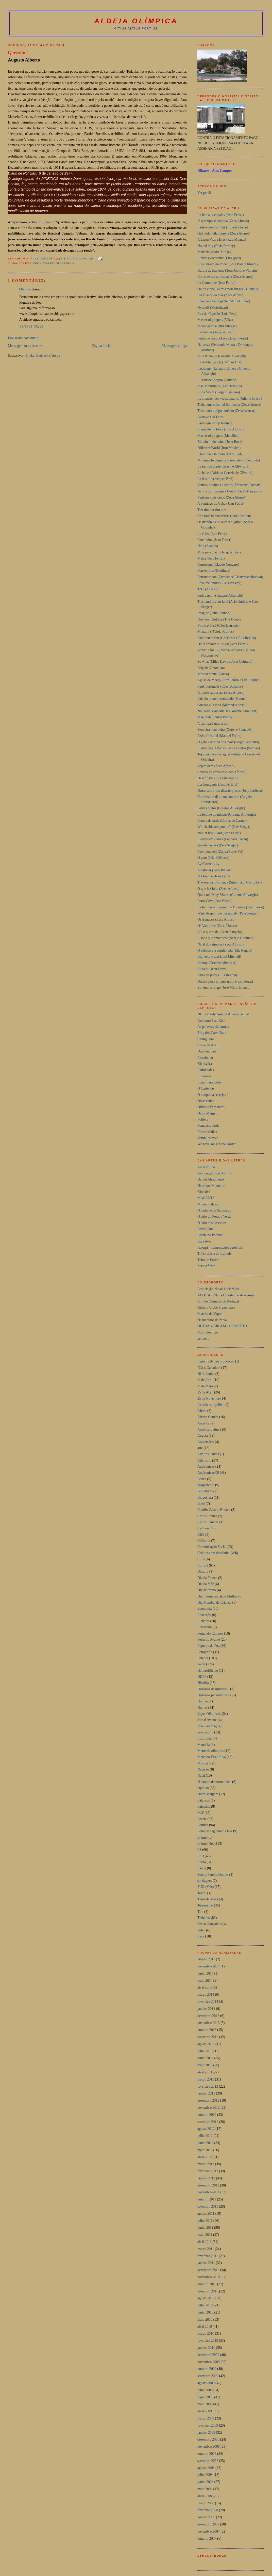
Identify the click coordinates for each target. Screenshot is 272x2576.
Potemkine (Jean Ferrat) (214, 540)
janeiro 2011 (206, 2263)
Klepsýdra (204, 1064)
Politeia (202, 1119)
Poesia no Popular (210, 1235)
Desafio (202, 1571)
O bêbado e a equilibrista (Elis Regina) (224, 950)
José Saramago (207, 1726)
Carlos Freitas (207, 1516)
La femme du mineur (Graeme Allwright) (226, 814)
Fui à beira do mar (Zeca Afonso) (220, 295)
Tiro (200, 1912)
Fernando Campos (210, 1633)
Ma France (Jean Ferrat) (214, 876)
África (202, 1411)
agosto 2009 (206, 2383)
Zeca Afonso (206, 1266)
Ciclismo (203, 1541)
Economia (204, 1608)
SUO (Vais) (205, 1887)
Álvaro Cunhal (207, 1417)
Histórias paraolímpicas (214, 1695)
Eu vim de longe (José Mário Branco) (223, 987)
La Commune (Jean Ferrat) (216, 283)
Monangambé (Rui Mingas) (217, 326)
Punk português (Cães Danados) (220, 686)
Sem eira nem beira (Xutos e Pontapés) (224, 730)
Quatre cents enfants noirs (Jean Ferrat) (225, 981)
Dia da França (207, 1578)
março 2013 (205, 2079)
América (203, 1423)
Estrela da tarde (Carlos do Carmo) (222, 821)
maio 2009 (204, 2404)
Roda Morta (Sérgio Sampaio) (218, 392)
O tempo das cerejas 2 (213, 1095)
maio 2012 (204, 2150)
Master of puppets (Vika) (215, 320)
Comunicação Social (212, 1547)
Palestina (203, 1806)
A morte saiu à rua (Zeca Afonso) (220, 692)
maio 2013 (204, 2065)
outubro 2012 (206, 2115)
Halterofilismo (207, 1670)
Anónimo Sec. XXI (211, 1020)
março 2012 (205, 2164)
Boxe (201, 1504)
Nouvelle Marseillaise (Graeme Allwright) (227, 711)
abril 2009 (204, 2411)
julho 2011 (204, 2221)
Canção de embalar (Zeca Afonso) (221, 772)
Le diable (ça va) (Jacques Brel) (219, 362)
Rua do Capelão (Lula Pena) (217, 314)
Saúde (201, 1868)
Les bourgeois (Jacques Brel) (218, 784)
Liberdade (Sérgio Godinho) (217, 380)
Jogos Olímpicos (209, 1714)
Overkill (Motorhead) (212, 307)
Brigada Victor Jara (211, 668)
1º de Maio (205, 1386)
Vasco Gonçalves (209, 1924)
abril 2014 (204, 1987)
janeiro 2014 (206, 2009)
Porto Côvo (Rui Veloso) (214, 901)
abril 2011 (204, 2242)
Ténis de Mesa (207, 1899)
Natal (201, 1775)
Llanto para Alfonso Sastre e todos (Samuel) (228, 748)
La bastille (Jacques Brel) (215, 479)
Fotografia (204, 1652)
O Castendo (205, 1088)
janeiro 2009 (206, 2432)
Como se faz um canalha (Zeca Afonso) (225, 276)
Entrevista (204, 1627)
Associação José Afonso (214, 1173)
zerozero (203, 1338)
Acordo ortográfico (211, 1405)
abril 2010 (204, 2327)
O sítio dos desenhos (212, 1223)
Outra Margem (207, 1113)
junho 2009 (205, 2397)
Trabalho (203, 1918)
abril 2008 (204, 2496)
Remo (201, 1862)
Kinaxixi (203, 1192)
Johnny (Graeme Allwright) (216, 963)
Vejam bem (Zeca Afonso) (215, 766)
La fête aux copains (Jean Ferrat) (220, 215)
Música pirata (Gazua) (213, 674)
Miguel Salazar (208, 1204)
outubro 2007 (206, 2538)
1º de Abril (205, 1380)
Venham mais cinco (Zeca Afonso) (221, 497)
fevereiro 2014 (207, 2002)
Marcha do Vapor (209, 1314)
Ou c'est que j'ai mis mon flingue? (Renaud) (228, 289)
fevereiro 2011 (207, 2256)
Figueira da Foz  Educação (215, 1361)
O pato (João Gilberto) (213, 858)
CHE (201, 1535)
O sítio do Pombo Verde (214, 1216)
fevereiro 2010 (207, 2340)
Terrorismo (205, 1905)
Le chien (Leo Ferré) (212, 534)
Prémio (202, 1837)
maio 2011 (204, 2235)
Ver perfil (204, 193)
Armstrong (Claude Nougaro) (218, 564)
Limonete (204, 1076)
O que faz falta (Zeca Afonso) (218, 889)
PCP (200, 1812)
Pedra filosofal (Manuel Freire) (219, 736)
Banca (201, 1479)
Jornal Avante (207, 1720)
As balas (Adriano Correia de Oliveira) (224, 473)
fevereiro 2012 (207, 2171)
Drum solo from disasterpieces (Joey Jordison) (230, 791)
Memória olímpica (210, 1751)
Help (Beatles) (207, 546)
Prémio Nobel (207, 1843)
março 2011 (205, 2249)
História (203, 1683)
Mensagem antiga (174, 346)
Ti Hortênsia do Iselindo (214, 1253)
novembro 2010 (208, 2277)
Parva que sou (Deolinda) (215, 423)
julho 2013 (205, 2051)
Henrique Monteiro (211, 1186)
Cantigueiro (205, 1039)
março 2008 (205, 2503)
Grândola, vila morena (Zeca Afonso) (223, 233)
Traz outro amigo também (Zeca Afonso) (226, 411)
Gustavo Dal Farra (210, 417)
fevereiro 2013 (207, 2086)
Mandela (203, 1745)
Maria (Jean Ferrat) (211, 558)
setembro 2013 (207, 2037)
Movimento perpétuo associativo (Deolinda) (228, 460)
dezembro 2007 (208, 2524)
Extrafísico (205, 1058)
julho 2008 (205, 2475)
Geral (201, 1664)
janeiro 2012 (206, 2178)
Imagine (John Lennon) (214, 613)
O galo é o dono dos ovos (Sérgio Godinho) (228, 742)
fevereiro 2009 (207, 2425)
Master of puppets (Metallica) (218, 436)
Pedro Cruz (205, 1229)
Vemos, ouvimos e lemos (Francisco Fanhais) (229, 485)
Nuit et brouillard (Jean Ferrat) (219, 833)
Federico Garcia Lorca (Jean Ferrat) (222, 338)
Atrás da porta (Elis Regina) (217, 975)
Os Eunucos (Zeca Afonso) (216, 919)
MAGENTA (206, 1198)
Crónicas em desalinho (53, 263)
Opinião (203, 1788)
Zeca (200, 1936)
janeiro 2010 (206, 2348)
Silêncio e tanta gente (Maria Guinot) (223, 301)
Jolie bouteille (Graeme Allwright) (221, 356)
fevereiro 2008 (207, 2510)
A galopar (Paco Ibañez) (214, 870)
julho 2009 (205, 2390)
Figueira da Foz (208, 1646)
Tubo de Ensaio (208, 1260)
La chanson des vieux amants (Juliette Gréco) (229, 398)
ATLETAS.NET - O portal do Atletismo (225, 1295)
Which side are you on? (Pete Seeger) (223, 827)
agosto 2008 (206, 2468)
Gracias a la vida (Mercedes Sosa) (221, 705)
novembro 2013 (208, 2023)
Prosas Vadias (207, 1132)
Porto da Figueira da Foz (214, 1831)
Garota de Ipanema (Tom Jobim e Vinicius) (227, 270)
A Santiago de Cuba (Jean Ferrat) (220, 503)
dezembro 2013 (208, 2016)
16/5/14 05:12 (31, 327)
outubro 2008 (206, 2454)
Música (202, 1763)
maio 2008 (204, 2489)
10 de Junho (205, 1374)
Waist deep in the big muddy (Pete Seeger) (227, 913)
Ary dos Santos (208, 1454)
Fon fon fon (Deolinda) (213, 570)
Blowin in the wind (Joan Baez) (219, 442)
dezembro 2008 (208, 2439)
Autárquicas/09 (208, 1473)
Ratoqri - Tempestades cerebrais (220, 1247)
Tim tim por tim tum (211, 510)
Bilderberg (204, 1491)
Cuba (201, 1559)
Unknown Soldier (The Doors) (219, 619)
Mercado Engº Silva (211, 1757)
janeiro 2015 (206, 1959)
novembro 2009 (208, 2362)
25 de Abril (205, 1392)
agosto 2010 (206, 2298)
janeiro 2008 (206, 2517)
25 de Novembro (209, 1398)
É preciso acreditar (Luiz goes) (219, 258)
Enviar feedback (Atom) (42, 356)
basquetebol (205, 1485)
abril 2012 (204, 2157)
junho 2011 (205, 2227)
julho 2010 (205, 2305)
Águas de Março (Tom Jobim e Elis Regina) (228, 680)
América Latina (208, 1429)
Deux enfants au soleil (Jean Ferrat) (222, 644)
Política (202, 1825)
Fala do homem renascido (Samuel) (222, 699)
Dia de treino (206, 1590)
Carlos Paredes (207, 1522)
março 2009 (205, 2418)
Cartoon (203, 1528)
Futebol (202, 1658)
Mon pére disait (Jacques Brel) (219, 552)
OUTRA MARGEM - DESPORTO (222, 1326)
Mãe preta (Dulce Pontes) (215, 717)
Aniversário (205, 1442)
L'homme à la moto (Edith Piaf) (219, 454)
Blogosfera (205, 1497)
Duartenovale (206, 1051)
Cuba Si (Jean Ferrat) (212, 969)
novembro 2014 (208, 1966)
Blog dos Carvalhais (211, 1033)
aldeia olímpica (136, 21)
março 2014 (205, 1994)
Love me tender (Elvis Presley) (219, 583)
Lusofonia (204, 1738)
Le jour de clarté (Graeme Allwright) (223, 466)
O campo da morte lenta (214, 1782)
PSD (200, 1856)
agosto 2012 (206, 2129)
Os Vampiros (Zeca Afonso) (217, 926)
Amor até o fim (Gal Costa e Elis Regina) (226, 638)
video (201, 1930)
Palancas (203, 1800)
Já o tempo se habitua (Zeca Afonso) (223, 221)
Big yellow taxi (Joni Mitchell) (219, 956)
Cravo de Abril (207, 1045)
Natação (203, 1769)
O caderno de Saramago (214, 1210)
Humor (202, 1708)
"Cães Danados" (208, 1368)
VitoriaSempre (207, 1332)
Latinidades (205, 1070)
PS (199, 1850)
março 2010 (205, 2333)
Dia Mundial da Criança (214, 1602)
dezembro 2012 (208, 2100)
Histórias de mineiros (212, 1689)
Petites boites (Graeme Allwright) (221, 808)
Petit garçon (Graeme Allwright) (220, 595)
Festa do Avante (208, 1639)
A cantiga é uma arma (212, 723)
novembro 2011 (208, 2192)
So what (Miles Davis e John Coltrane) (224, 661)
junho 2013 (205, 2058)
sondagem (204, 1881)
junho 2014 (205, 1973)
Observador (205, 1101)
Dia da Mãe (205, 1584)
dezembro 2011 (208, 2185)
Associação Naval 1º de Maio (218, 1289)
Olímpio (25, 289)
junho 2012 (205, 2143)
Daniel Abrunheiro (210, 1179)
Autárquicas (205, 1466)
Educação (204, 1615)
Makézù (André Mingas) (214, 252)
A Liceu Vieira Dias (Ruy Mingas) (221, 239)
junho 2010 (205, 2312)
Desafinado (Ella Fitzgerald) (217, 778)
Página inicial (101, 346)
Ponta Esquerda (208, 1125)
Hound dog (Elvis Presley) (216, 246)
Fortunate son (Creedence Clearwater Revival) (230, 577)
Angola (202, 1435)
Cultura (202, 1565)
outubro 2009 (206, 2369)
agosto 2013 (206, 2044)
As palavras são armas (213, 1027)
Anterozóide (206, 1167)
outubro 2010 (206, 2284)
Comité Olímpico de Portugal (218, 1301)
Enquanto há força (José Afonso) (220, 429)
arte (200, 1448)
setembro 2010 (207, 2291)
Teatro (201, 1893)
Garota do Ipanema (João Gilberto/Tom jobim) (230, 491)
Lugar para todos (209, 1082)
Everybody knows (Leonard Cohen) (222, 839)
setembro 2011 (207, 2206)
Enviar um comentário (23, 338)
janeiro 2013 (206, 2093)
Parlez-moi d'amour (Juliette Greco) (222, 227)
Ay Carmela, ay (208, 864)
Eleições (203, 1621)
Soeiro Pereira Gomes (212, 1874)
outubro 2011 (206, 2199)
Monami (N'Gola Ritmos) (215, 631)
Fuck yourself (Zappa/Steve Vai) (220, 852)
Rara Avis (204, 1241)
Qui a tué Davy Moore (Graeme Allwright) (227, 895)
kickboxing (205, 1732)
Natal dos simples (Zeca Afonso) (220, 944)
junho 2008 (205, 2482)
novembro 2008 (208, 2446)
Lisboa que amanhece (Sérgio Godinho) (225, 938)
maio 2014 (204, 1980)
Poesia (202, 1819)
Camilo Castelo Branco (213, 1510)
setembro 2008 (207, 2461)
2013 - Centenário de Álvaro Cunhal (223, 1014)
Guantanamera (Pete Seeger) (217, 845)
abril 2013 (204, 2072)
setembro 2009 (207, 2376)
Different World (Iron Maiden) (219, 448)
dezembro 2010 (208, 2270)
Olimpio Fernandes (211, 1107)
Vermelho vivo (207, 1138)
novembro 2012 (208, 2107)
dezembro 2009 (208, 2355)
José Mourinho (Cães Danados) (219, 386)
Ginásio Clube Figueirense (216, 1307)
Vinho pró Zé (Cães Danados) (218, 625)
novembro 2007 (208, 2531)
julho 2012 (205, 2136)
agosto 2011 (205, 2213)
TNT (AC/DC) (207, 589)
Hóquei (202, 1701)
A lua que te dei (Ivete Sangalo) (219, 932)
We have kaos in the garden (216, 1144)
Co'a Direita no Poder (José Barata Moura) (227, 264)
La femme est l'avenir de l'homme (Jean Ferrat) (230, 907)
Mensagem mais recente (25, 346)
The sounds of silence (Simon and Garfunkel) (229, 882)
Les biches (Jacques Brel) (215, 332)
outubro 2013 (206, 2030)
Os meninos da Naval (212, 1320)
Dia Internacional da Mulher (217, 1596)
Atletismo (204, 1460)
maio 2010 (204, 2319)
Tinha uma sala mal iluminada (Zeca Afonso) (229, 405)
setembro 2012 (207, 2122)
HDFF (202, 1677)
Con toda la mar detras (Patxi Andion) (224, 516)
